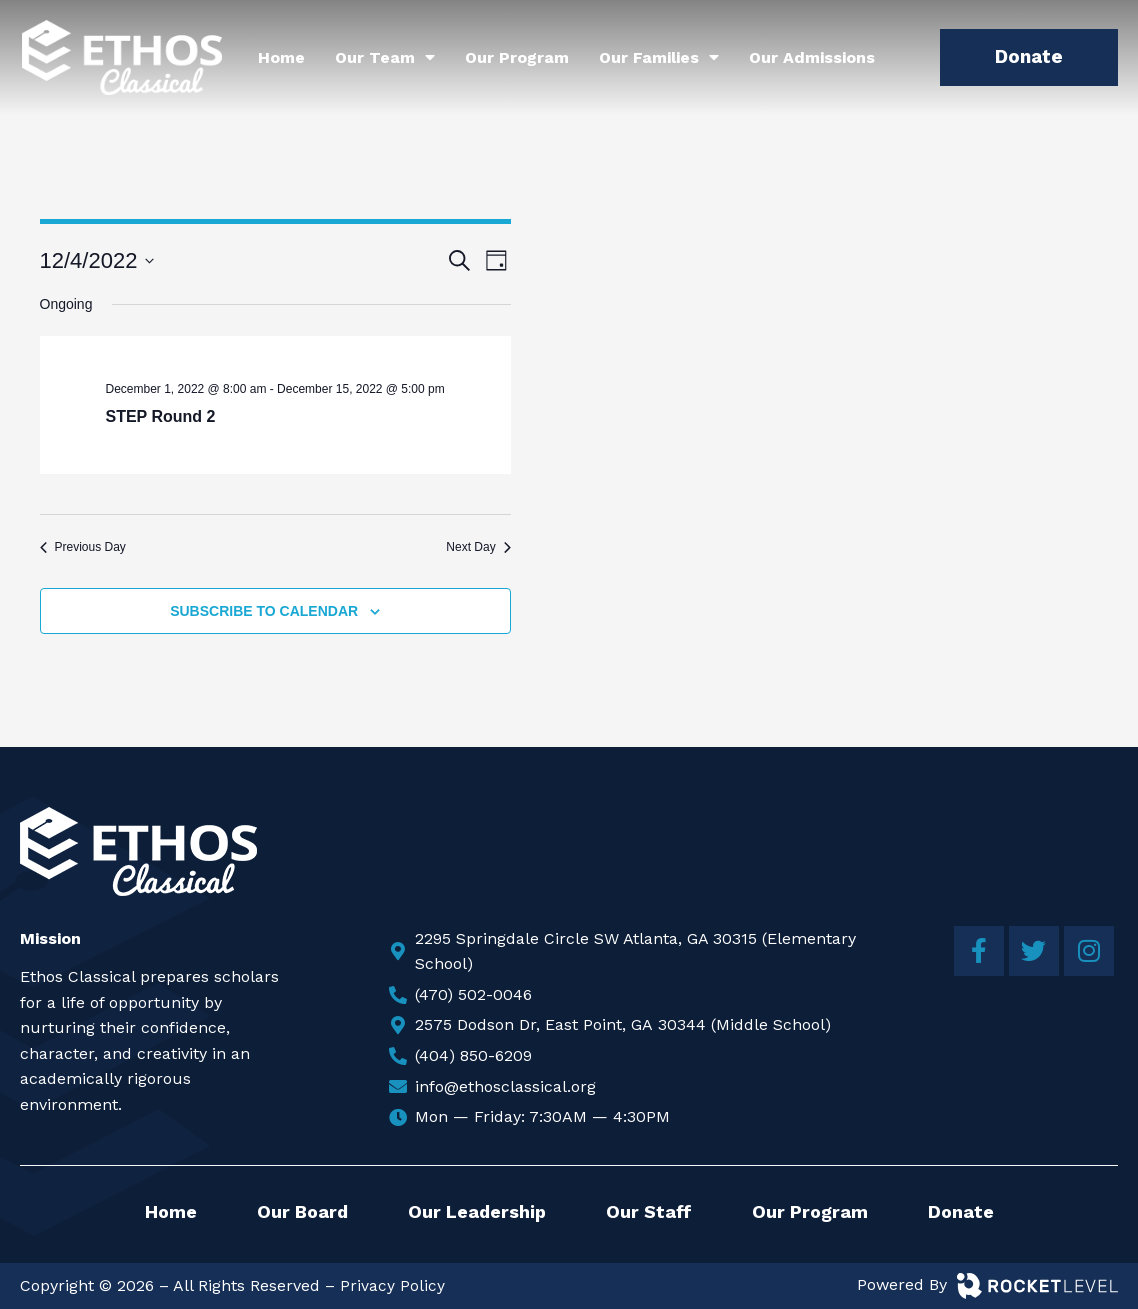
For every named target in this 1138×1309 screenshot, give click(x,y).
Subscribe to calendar (264, 611)
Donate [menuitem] (961, 1211)
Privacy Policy (392, 1285)
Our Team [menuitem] (385, 57)
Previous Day (83, 547)
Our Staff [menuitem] (649, 1211)
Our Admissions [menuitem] (812, 57)
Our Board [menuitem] (302, 1211)
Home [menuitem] (281, 57)
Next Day (478, 547)
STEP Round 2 (161, 416)
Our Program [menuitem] (517, 57)
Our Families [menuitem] (659, 57)
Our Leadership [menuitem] (477, 1211)
